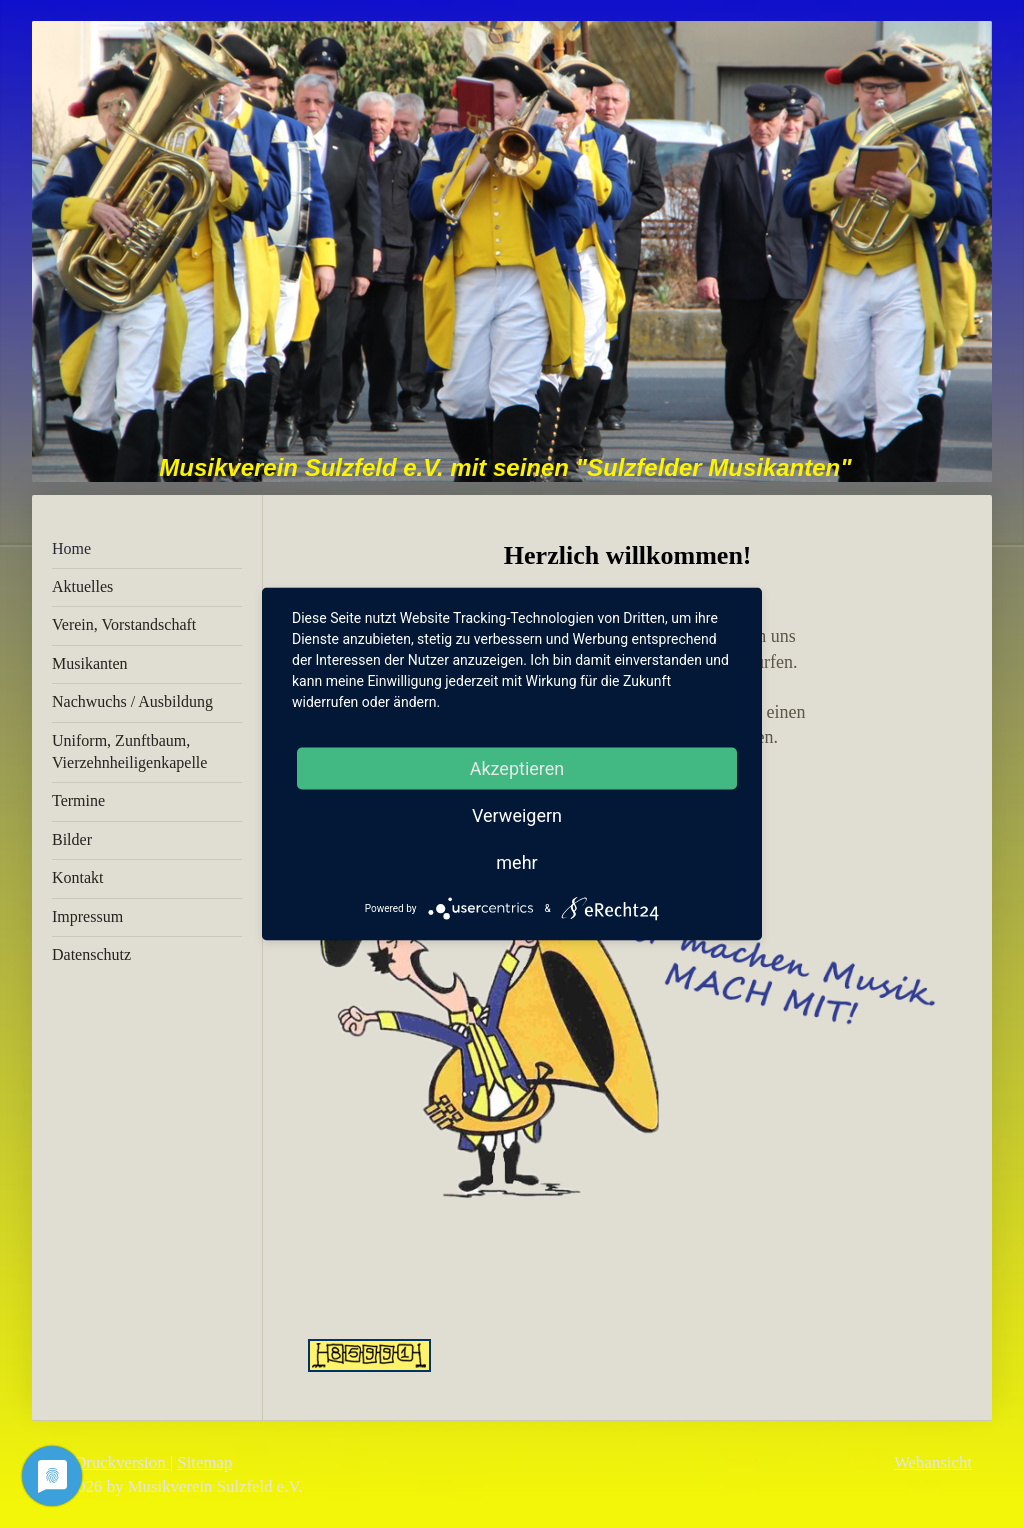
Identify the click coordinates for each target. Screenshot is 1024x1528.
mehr (516, 862)
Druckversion (111, 1462)
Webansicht (933, 1462)
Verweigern (517, 815)
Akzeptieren (517, 768)
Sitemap (204, 1462)
